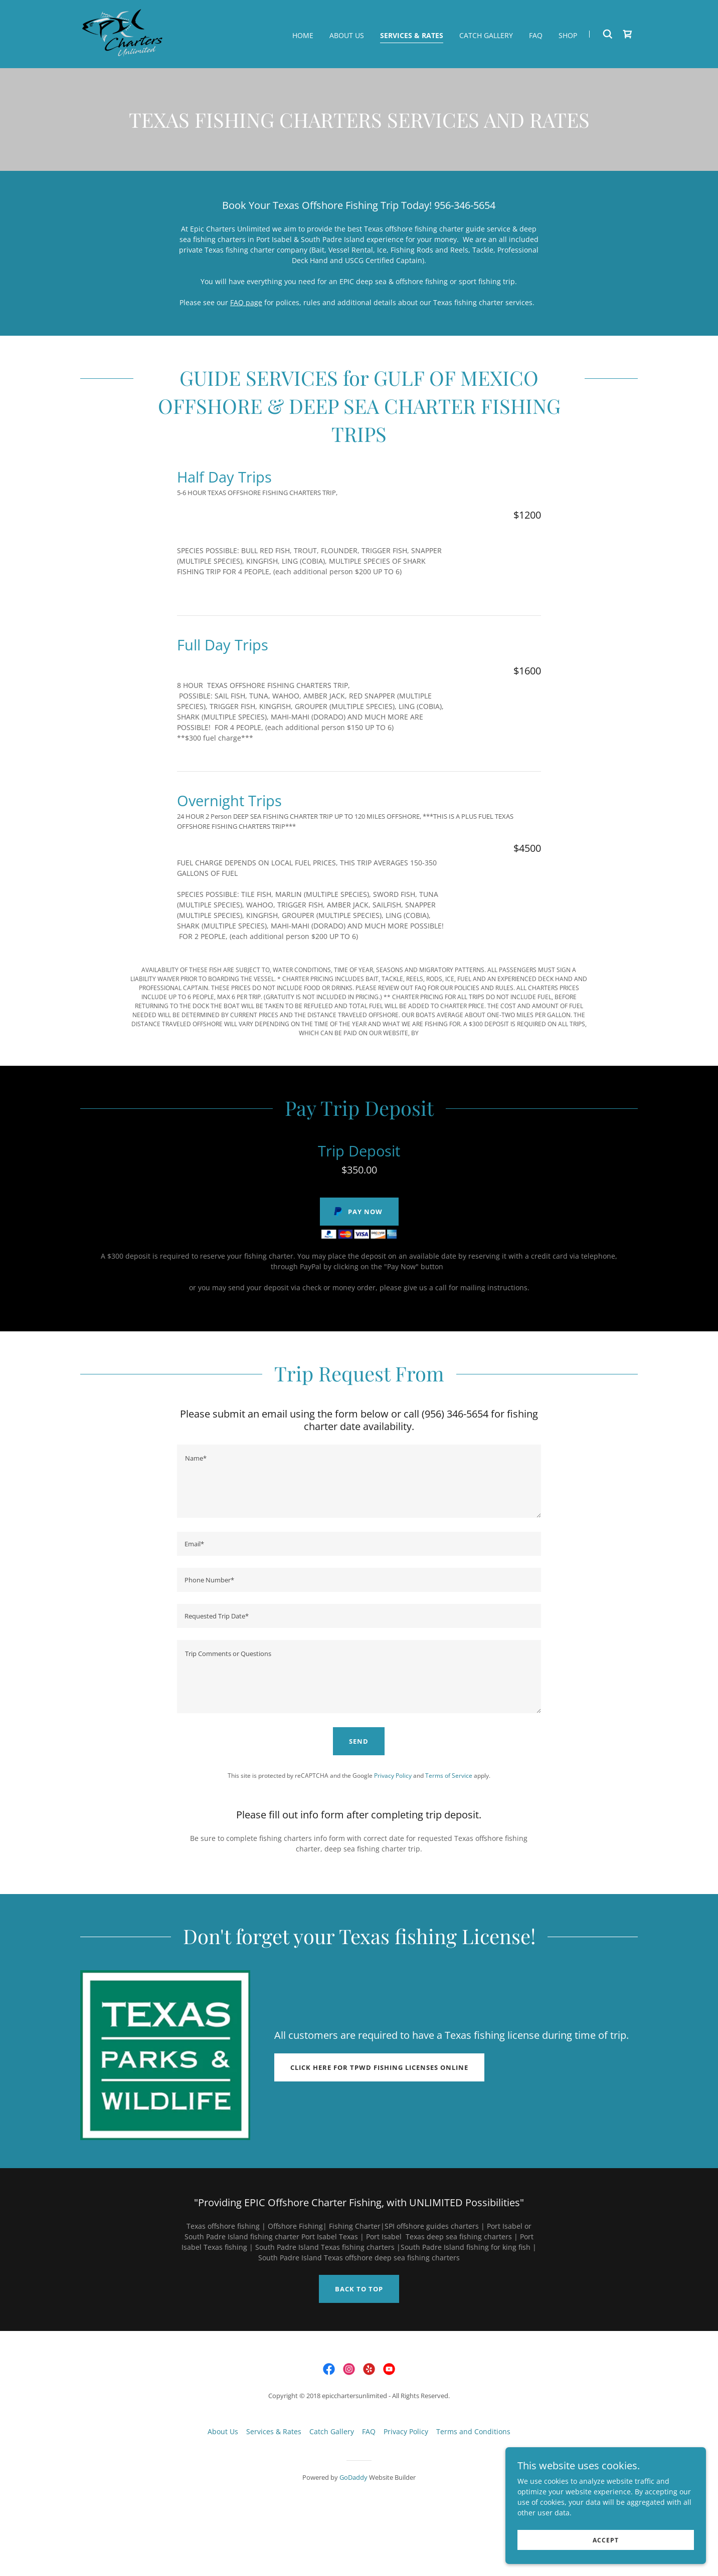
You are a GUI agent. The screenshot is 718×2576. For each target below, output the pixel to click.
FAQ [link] (536, 35)
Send (359, 1741)
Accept (606, 2540)
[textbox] (359, 1481)
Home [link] (302, 35)
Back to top (359, 2288)
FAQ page (246, 302)
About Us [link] (346, 35)
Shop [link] (568, 35)
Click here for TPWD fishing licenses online (379, 2067)
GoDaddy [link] (353, 2477)
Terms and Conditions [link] (473, 2431)
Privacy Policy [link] (393, 1775)
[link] (123, 33)
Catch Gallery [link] (486, 35)
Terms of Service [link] (448, 1775)
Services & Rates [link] (411, 35)
